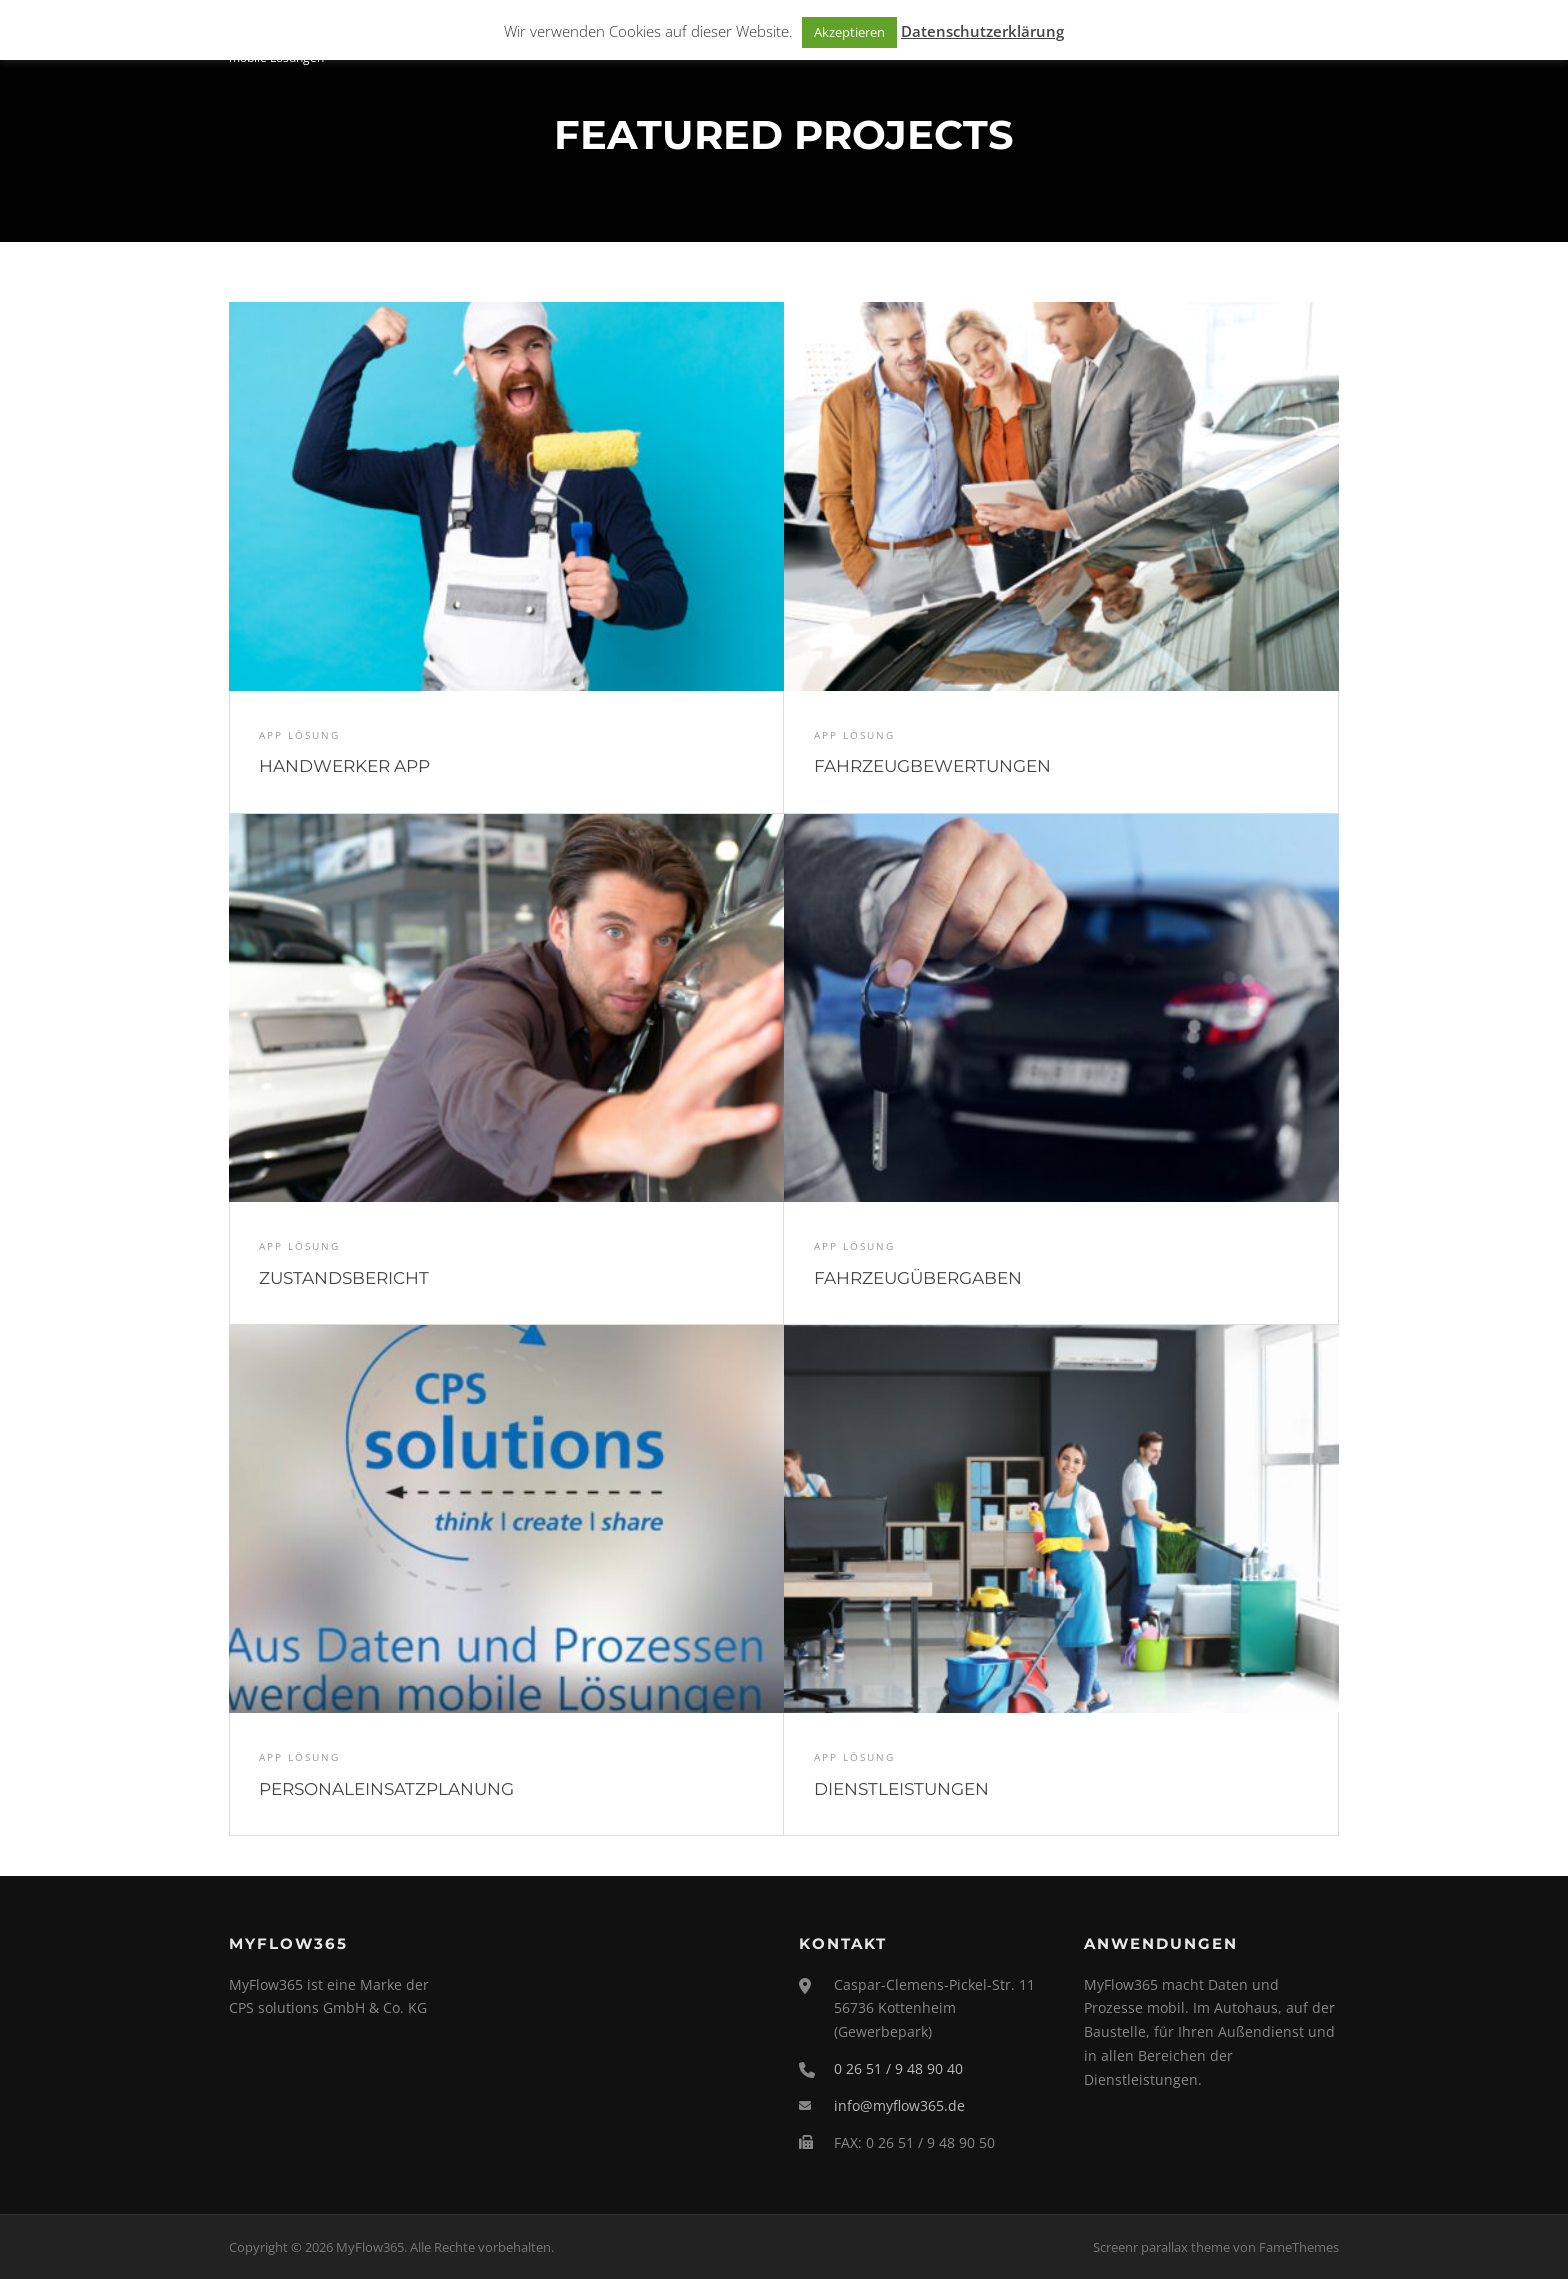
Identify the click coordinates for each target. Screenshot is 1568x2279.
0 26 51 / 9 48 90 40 (898, 2068)
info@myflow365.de (899, 2105)
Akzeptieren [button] (849, 32)
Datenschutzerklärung (982, 31)
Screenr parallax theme (1161, 2247)
